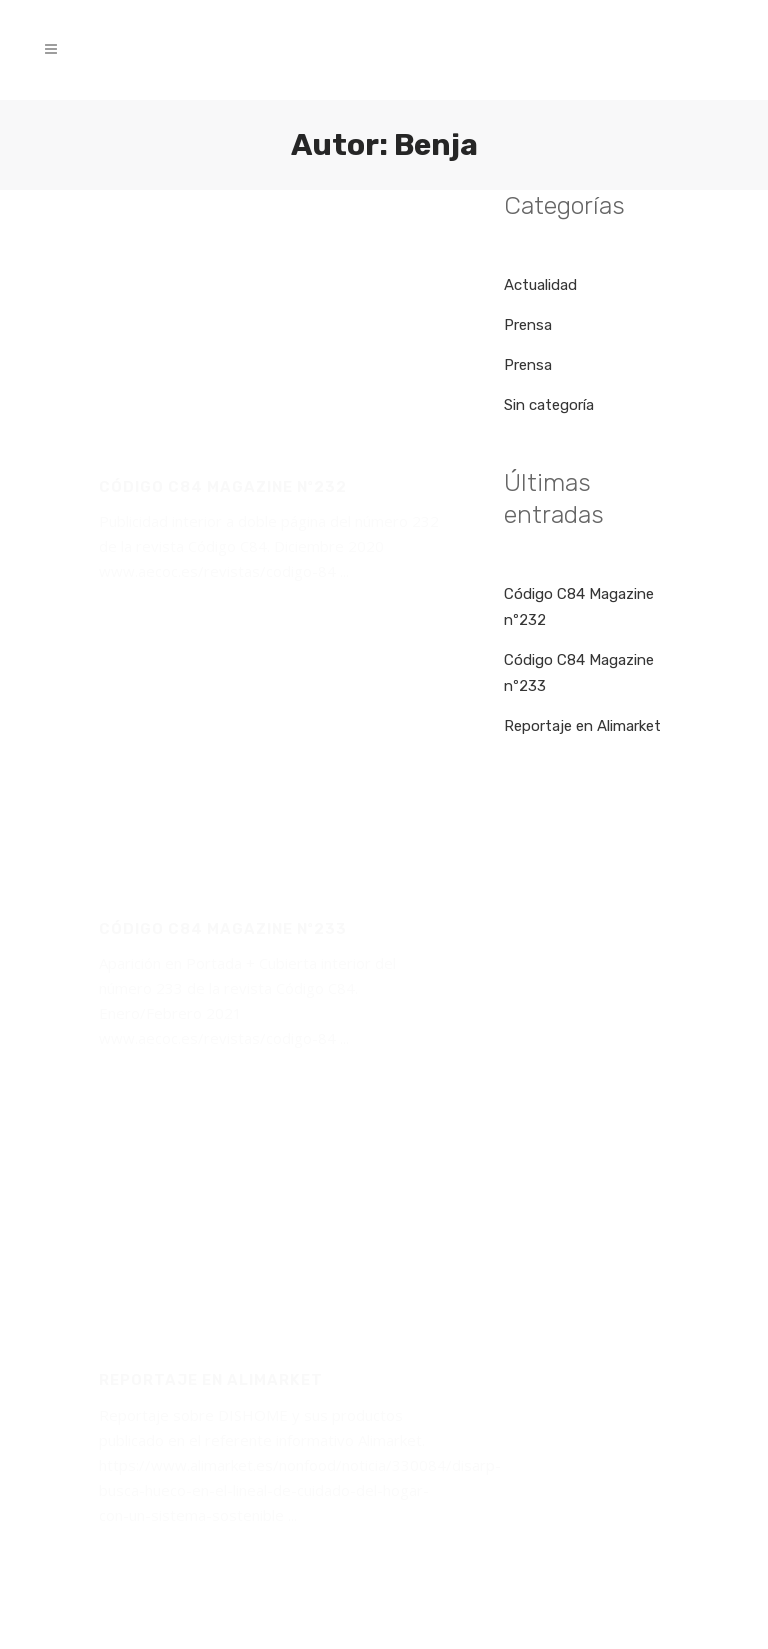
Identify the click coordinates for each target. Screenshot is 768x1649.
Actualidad (540, 285)
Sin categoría (549, 405)
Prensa (528, 325)
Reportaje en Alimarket (582, 726)
